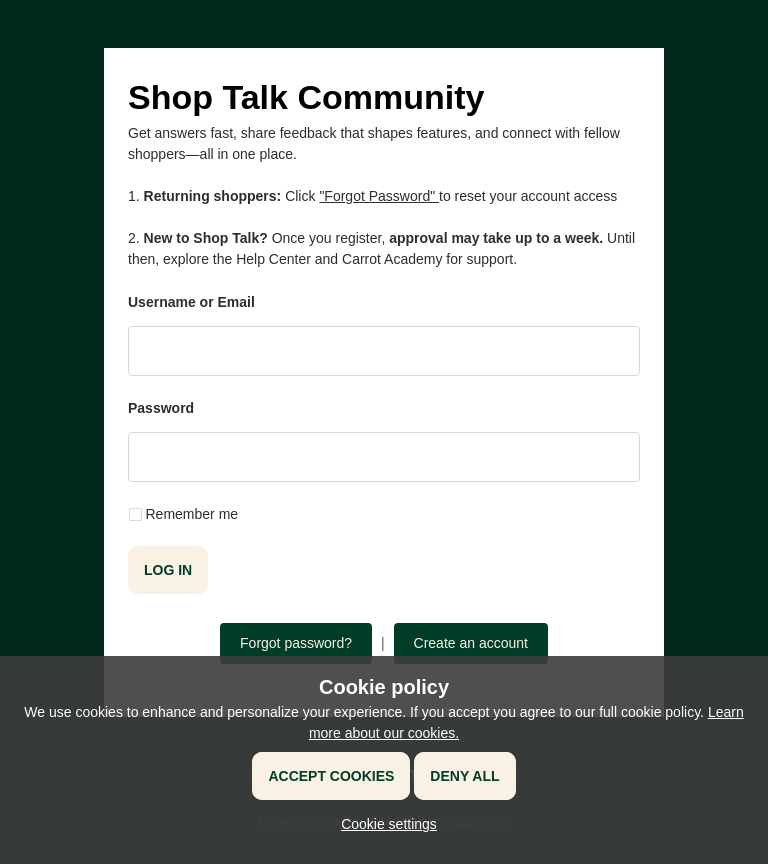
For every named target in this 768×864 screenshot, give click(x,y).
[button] (384, 824)
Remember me (192, 514)
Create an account (471, 643)
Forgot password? (296, 643)
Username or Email (191, 302)
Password (161, 408)
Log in (168, 570)
